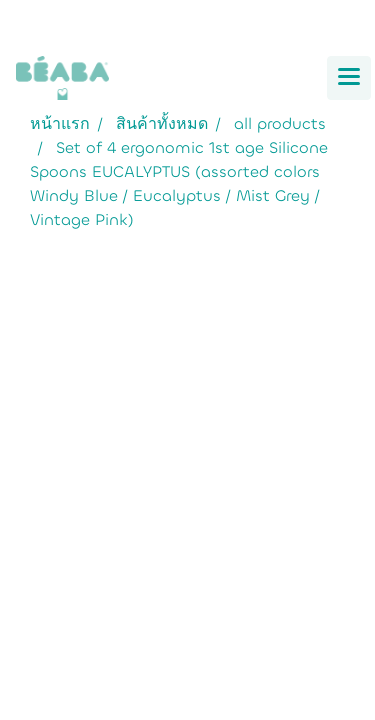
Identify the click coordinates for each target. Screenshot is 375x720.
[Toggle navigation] (349, 78)
